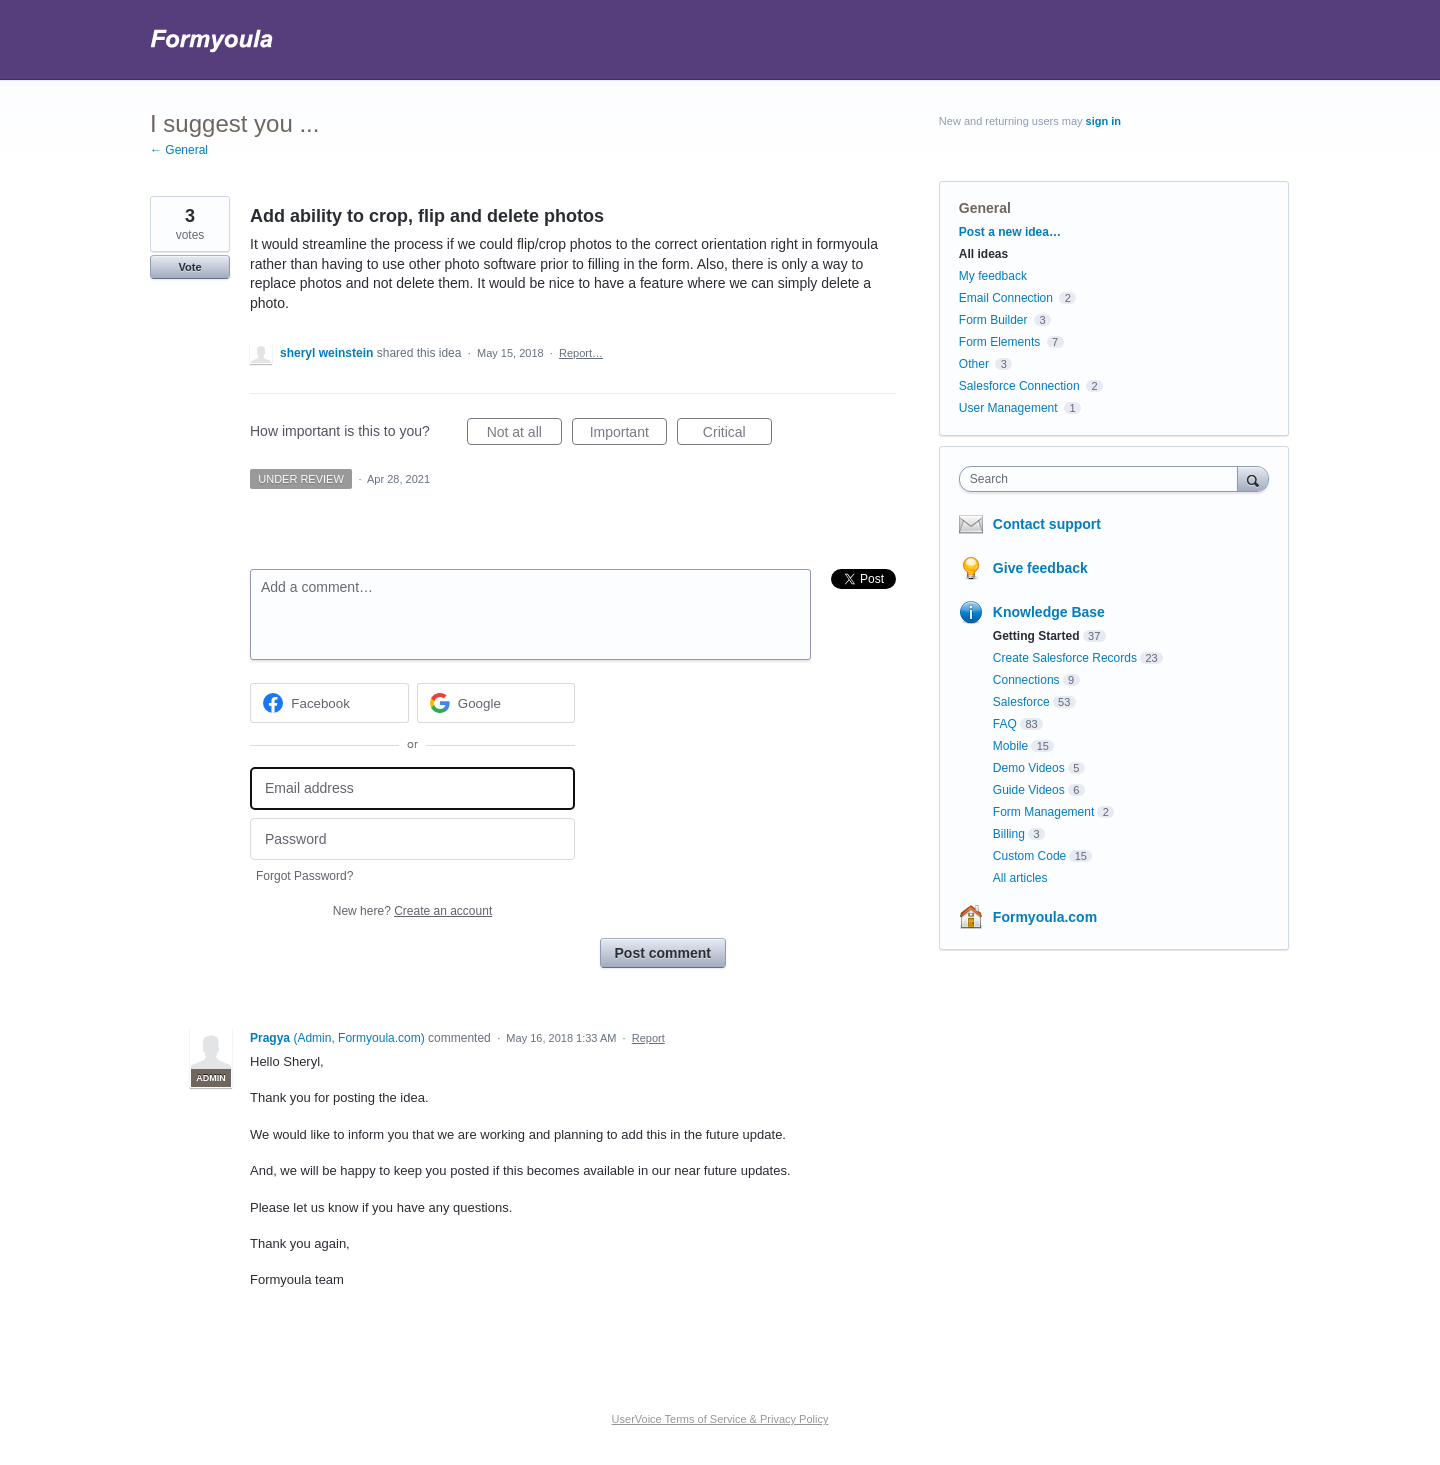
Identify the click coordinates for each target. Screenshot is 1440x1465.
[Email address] (412, 788)
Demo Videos (1029, 768)
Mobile (1010, 746)
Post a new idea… (1010, 232)
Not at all (524, 435)
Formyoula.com (1045, 917)
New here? (412, 911)
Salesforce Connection (1019, 386)
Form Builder (993, 320)
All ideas (983, 254)
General (985, 208)
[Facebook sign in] (329, 703)
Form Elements (999, 342)
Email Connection (1006, 298)
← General (179, 150)
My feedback (993, 276)
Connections (1026, 680)
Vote (189, 267)
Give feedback (1040, 568)
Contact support (1047, 524)
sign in (1103, 121)
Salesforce (1021, 702)
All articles (1020, 878)
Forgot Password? (304, 876)
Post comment (663, 953)
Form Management (1043, 812)
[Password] (412, 839)
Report (648, 1038)
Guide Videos (1029, 790)
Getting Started (1036, 636)
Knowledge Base (1049, 612)
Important (628, 435)
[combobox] (1103, 479)
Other (974, 364)
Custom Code (1029, 856)
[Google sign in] (496, 703)
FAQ (1005, 724)
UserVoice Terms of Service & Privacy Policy (720, 1419)
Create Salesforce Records (1065, 658)
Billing (1009, 834)
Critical (737, 435)
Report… (581, 353)
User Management (1008, 408)
